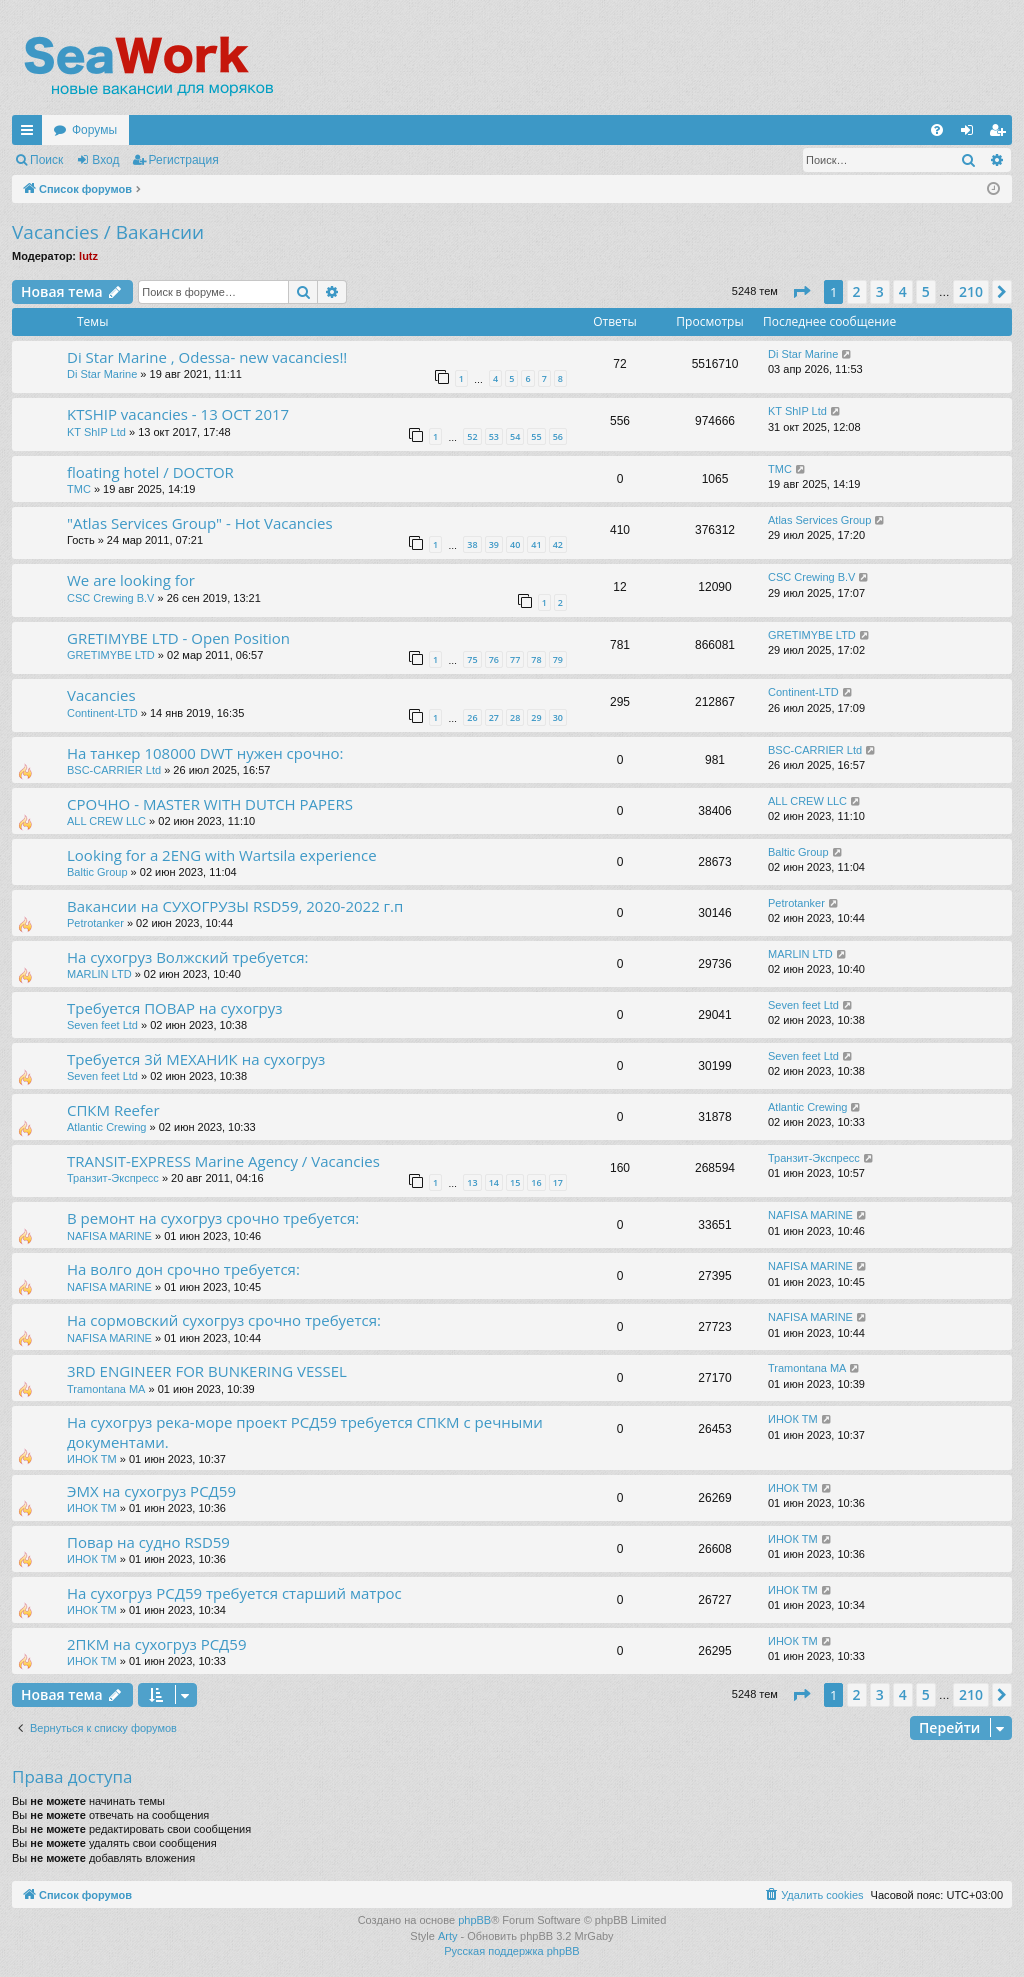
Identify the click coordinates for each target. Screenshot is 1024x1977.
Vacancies (101, 695)
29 (536, 717)
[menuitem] (937, 130)
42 (558, 544)
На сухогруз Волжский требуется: (187, 957)
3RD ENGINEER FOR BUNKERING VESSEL (207, 1371)
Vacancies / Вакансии (108, 232)
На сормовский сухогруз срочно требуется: (224, 1320)
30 (558, 717)
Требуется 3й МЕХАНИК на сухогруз (196, 1059)
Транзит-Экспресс (113, 1178)
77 (515, 659)
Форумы (94, 130)
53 (494, 436)
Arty (448, 1936)
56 (558, 436)
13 (472, 1182)
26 (472, 717)
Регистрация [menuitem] (1001, 134)
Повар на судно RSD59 (148, 1542)
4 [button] (903, 291)
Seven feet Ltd (102, 1025)
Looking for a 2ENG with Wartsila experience (222, 855)
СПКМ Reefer (113, 1110)
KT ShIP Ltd (96, 432)
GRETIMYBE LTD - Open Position (178, 638)
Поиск (46, 160)
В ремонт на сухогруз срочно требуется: (213, 1218)
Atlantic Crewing (106, 1127)
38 (472, 544)
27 (494, 717)
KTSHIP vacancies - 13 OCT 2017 (178, 414)
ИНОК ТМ (92, 1459)
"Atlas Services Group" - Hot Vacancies (200, 523)
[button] (801, 292)
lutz (88, 256)
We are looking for (131, 580)
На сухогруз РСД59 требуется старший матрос (234, 1593)
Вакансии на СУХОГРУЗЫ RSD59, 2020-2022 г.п (235, 906)
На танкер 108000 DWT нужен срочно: (205, 753)
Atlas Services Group (819, 520)
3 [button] (880, 291)
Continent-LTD (102, 713)
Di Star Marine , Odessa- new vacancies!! (207, 357)
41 (536, 544)
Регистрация (184, 160)
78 (536, 659)
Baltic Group (97, 872)
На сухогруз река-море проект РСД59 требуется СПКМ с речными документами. (305, 1431)
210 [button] (971, 291)
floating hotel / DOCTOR (150, 472)
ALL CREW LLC (106, 821)
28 (515, 717)
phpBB (474, 1920)
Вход (105, 160)
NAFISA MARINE (109, 1236)
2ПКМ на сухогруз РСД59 (157, 1644)
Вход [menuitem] (971, 134)
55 (536, 436)
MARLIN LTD (99, 974)
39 (494, 544)
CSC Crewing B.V (110, 598)
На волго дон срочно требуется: (183, 1269)
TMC (79, 489)
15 (515, 1182)
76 (494, 659)
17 (558, 1182)
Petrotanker (95, 923)
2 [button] (857, 291)
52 (472, 436)
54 (515, 436)
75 (472, 659)
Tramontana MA (106, 1389)
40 (515, 544)
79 (558, 659)
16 (536, 1182)
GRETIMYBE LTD (111, 655)
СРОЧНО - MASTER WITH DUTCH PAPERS (210, 804)
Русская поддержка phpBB (511, 1951)
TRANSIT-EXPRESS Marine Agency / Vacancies (223, 1161)
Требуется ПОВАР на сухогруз (175, 1008)
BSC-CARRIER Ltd (114, 770)
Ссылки (31, 134)
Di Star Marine (102, 374)
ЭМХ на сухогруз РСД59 (151, 1491)
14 (494, 1182)
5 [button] (926, 291)
